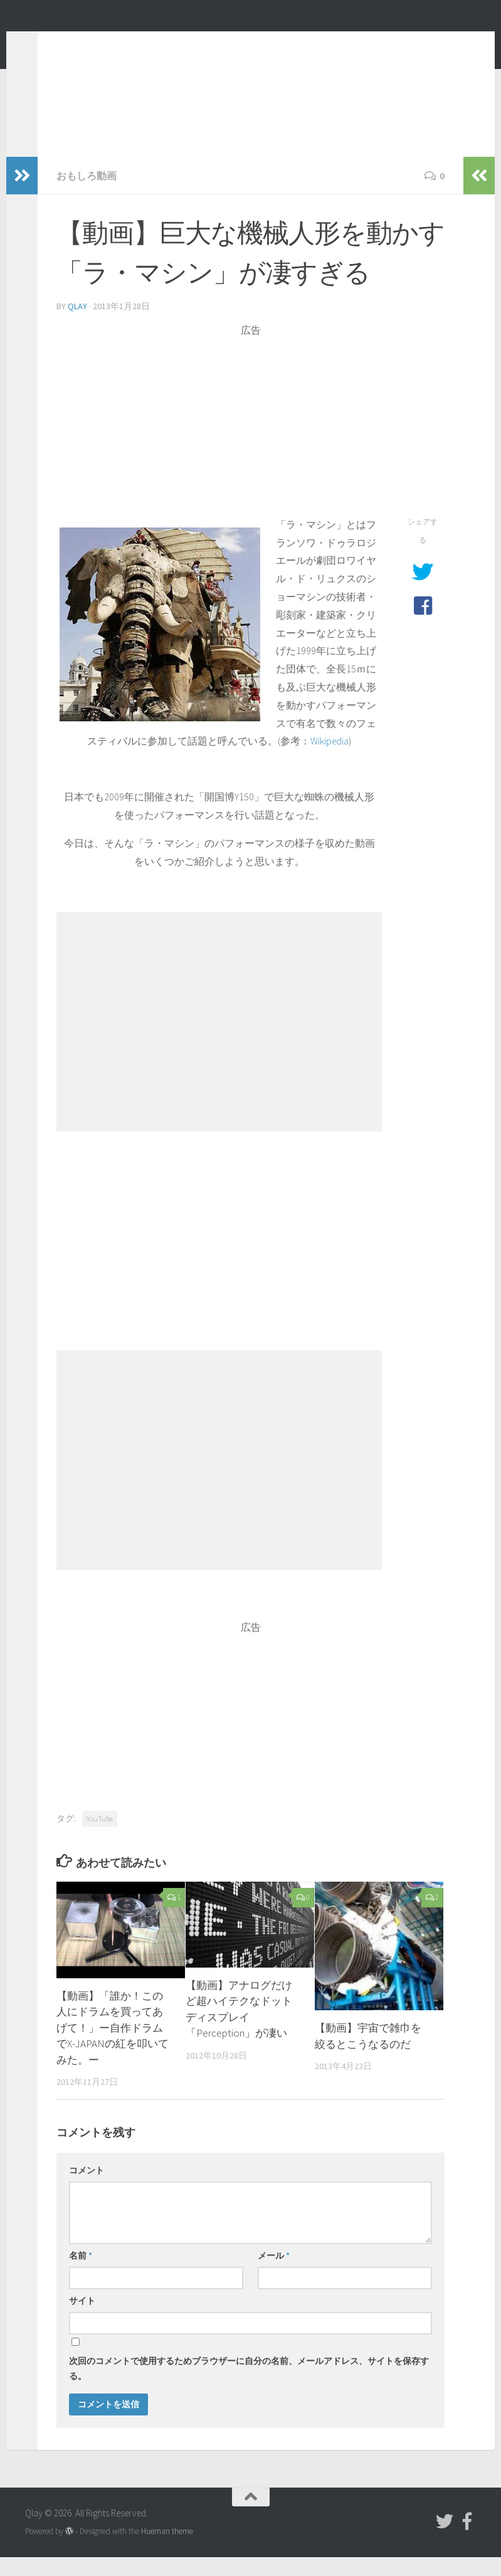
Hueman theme (167, 2550)
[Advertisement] (250, 444)
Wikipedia (329, 760)
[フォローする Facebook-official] (467, 2540)
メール (274, 2274)
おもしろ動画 (86, 194)
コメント (86, 2189)
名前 (80, 2274)
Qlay (50, 43)
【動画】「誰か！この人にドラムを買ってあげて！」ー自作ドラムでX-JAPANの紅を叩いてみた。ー (112, 2047)
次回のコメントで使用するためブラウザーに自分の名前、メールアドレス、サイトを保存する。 (249, 2387)
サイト (82, 2319)
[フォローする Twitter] (444, 2540)
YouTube (100, 1837)
